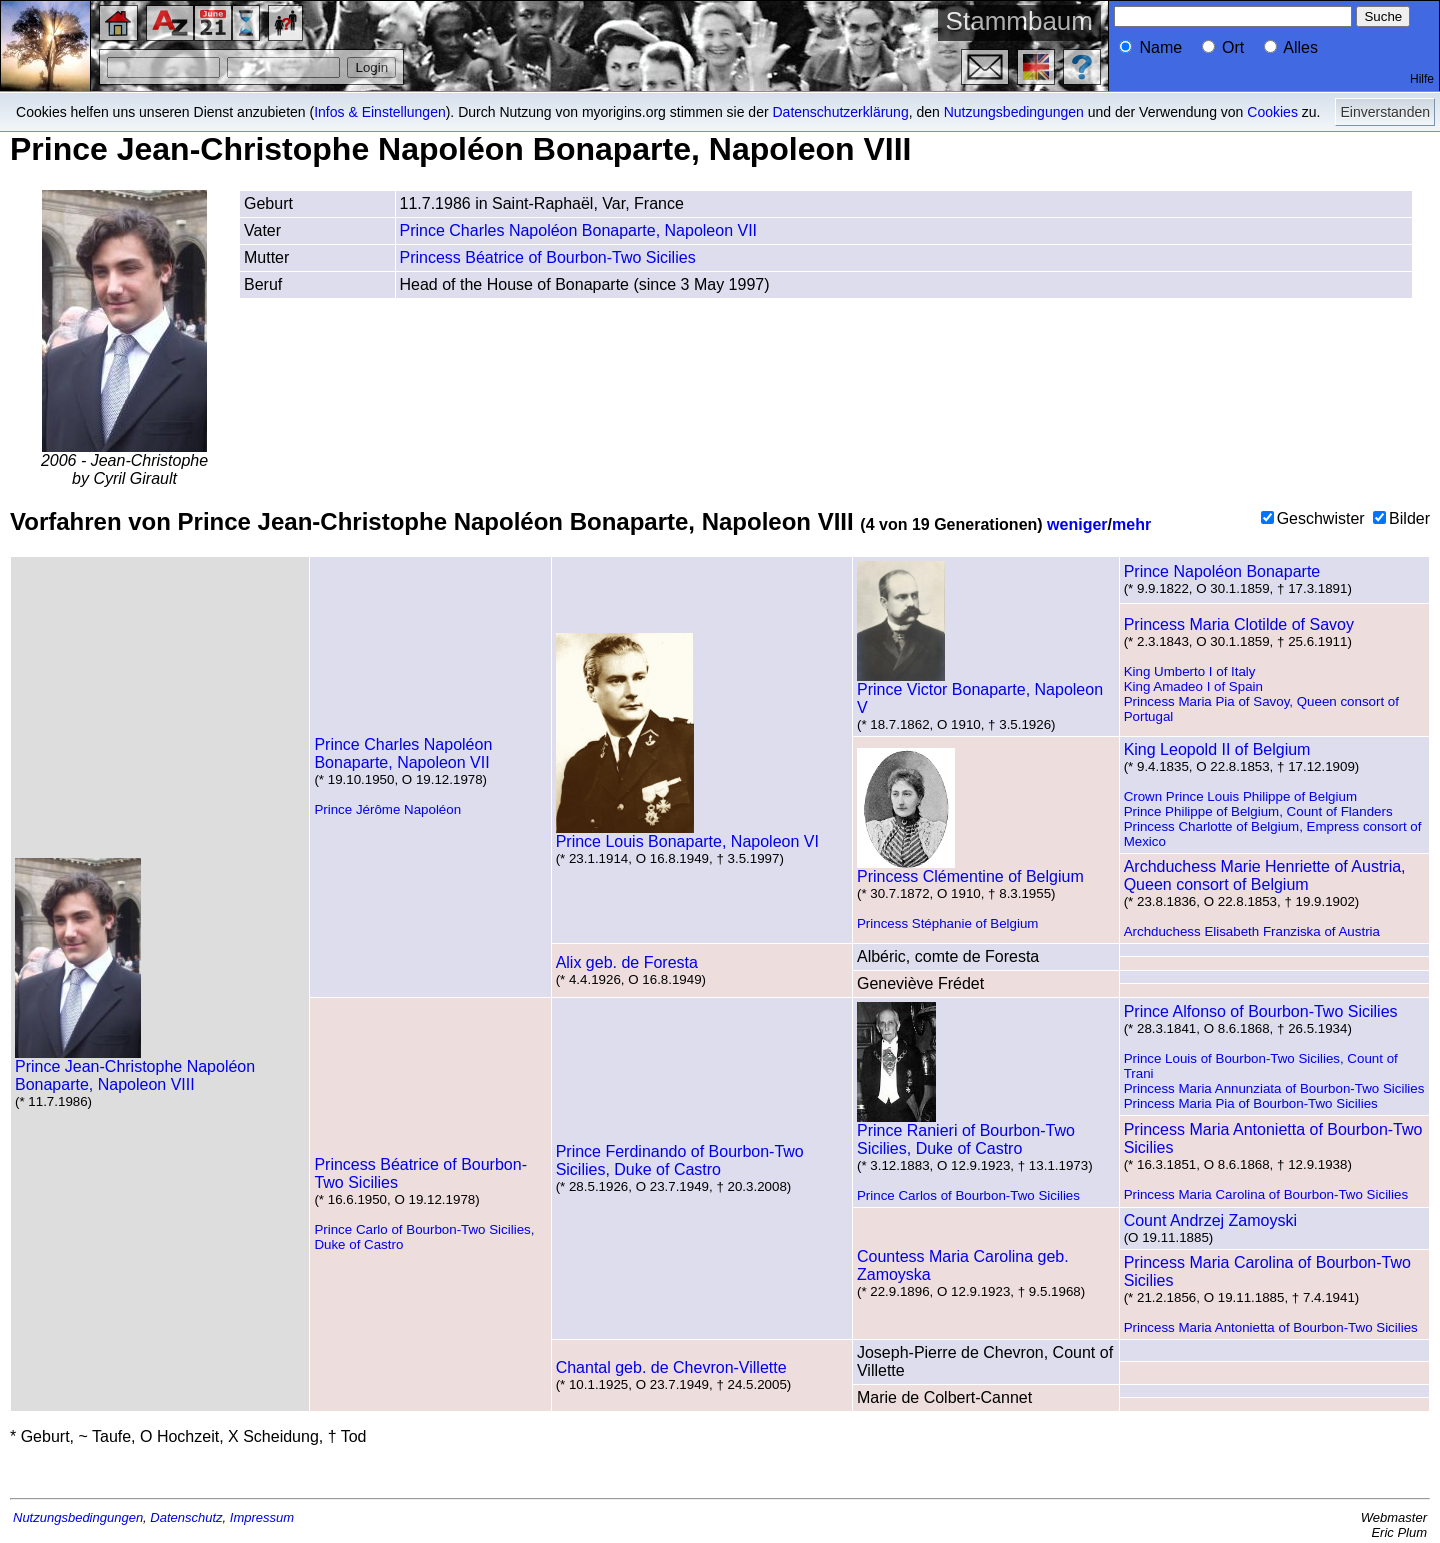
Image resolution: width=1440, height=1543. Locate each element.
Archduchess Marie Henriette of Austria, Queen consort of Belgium (1265, 875)
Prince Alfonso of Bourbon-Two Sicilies (1261, 1011)
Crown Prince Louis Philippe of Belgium (1240, 796)
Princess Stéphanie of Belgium (948, 923)
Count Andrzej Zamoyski (1210, 1220)
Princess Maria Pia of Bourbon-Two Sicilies (1251, 1103)
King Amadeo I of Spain (1193, 686)
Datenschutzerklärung (841, 112)
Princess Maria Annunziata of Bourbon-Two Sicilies (1274, 1088)
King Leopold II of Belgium (1217, 749)
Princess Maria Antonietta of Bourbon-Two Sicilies (1271, 1327)
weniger (1077, 524)
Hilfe (1422, 79)
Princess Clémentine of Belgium (970, 869)
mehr (1131, 524)
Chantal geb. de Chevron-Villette (671, 1367)
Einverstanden (1385, 112)
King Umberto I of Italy (1190, 671)
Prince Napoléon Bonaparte (1222, 571)
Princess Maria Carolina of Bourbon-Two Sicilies (1266, 1194)
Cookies (1272, 112)
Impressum (262, 1517)
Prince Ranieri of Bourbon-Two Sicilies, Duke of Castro (966, 1132)
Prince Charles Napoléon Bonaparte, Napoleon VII (579, 230)
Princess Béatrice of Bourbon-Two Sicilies (548, 257)
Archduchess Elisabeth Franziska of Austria (1252, 931)
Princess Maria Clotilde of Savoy (1239, 624)
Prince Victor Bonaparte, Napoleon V (980, 691)
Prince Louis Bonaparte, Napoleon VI (687, 834)
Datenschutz (186, 1517)
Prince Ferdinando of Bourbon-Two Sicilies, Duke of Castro (680, 1160)
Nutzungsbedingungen (1014, 112)
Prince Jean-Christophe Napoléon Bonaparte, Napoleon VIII (135, 1068)
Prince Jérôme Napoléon (387, 809)
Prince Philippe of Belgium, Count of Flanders (1258, 811)
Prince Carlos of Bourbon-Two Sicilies (968, 1195)
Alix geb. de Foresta (627, 962)
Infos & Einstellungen (380, 112)
